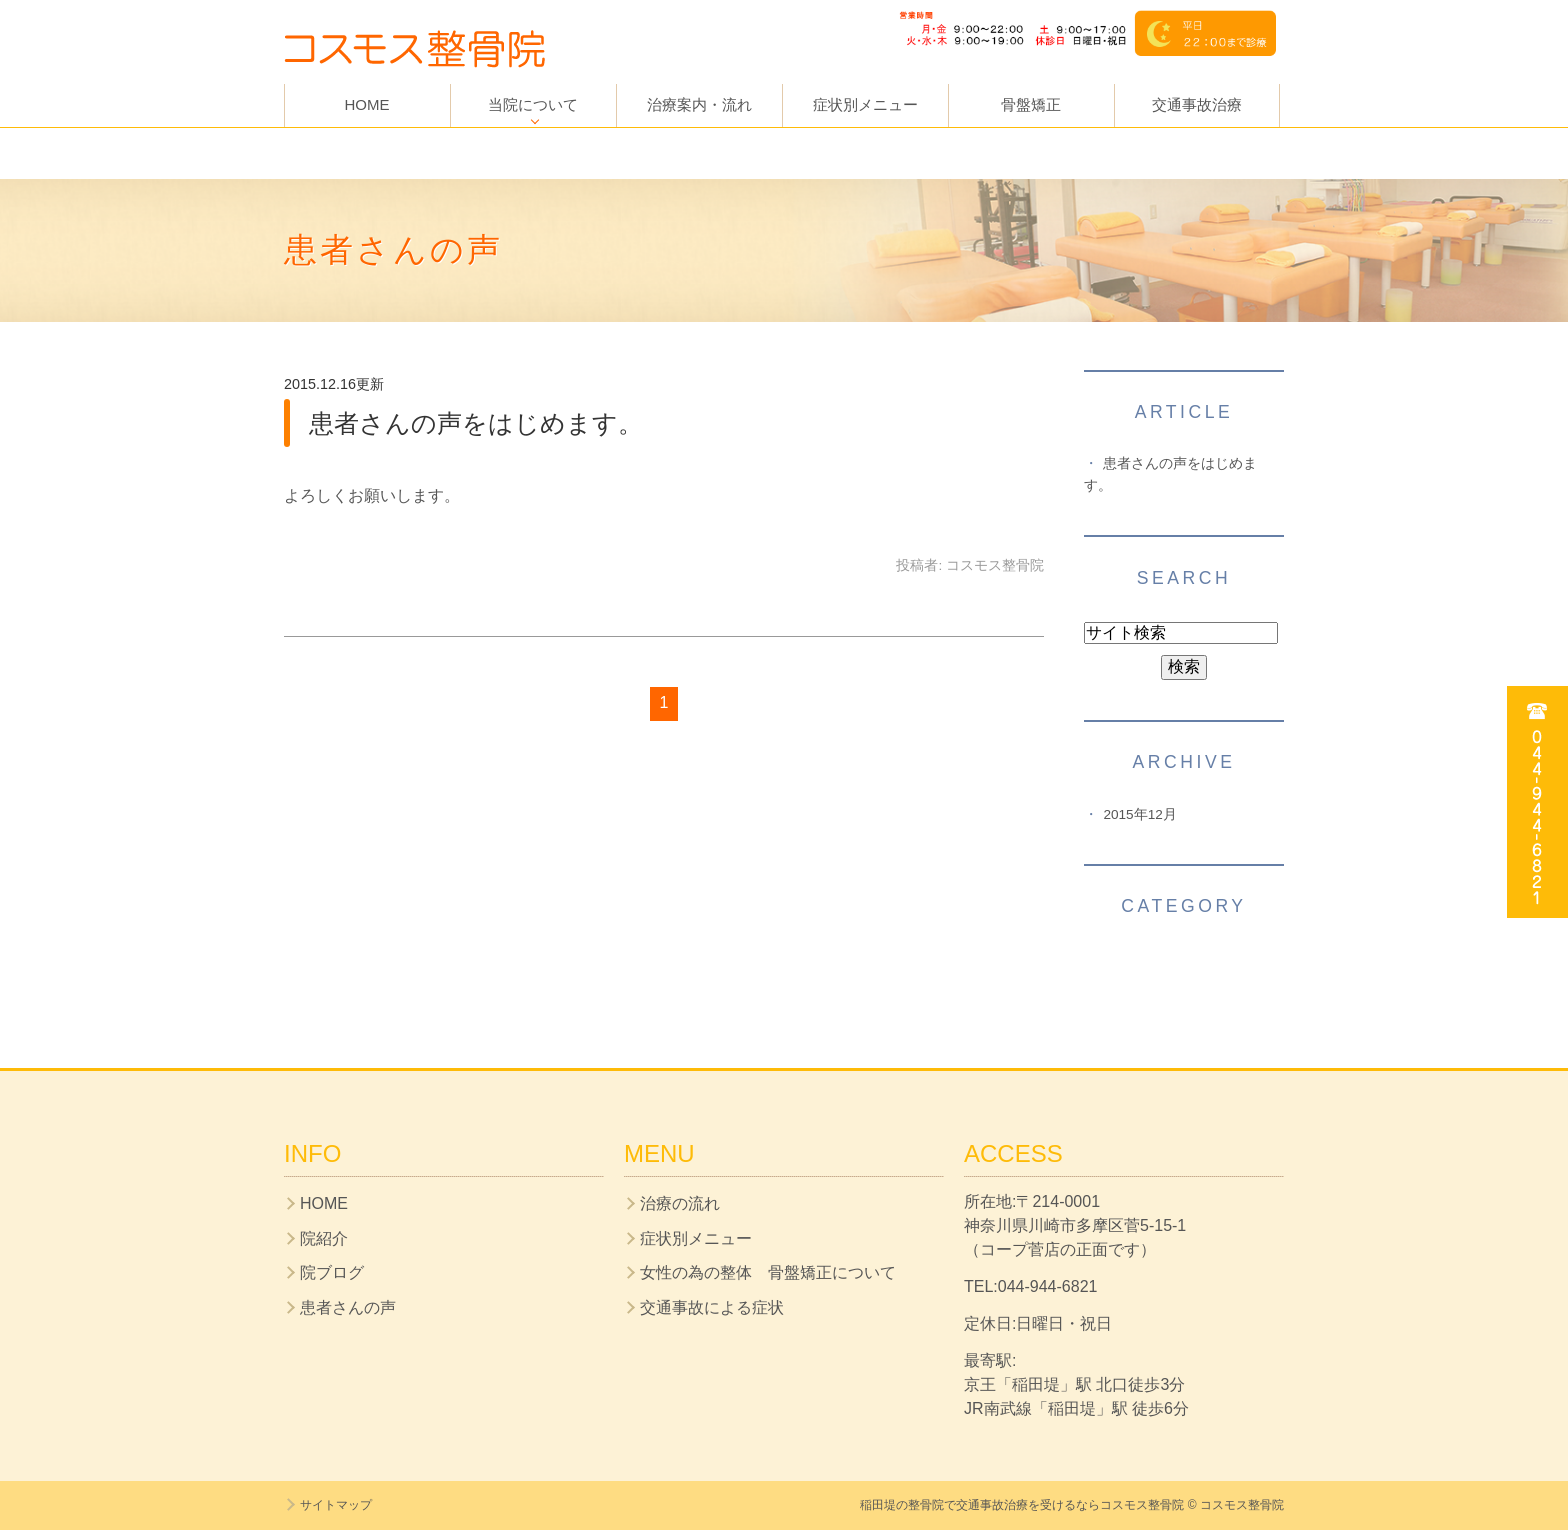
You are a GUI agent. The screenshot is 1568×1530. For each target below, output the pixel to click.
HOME (367, 104)
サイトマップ (336, 1505)
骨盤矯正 (1031, 104)
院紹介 (324, 1238)
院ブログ (332, 1272)
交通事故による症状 (712, 1307)
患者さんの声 (348, 1307)
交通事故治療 (1197, 104)
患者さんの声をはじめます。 (476, 423)
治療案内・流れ (699, 104)
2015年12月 (1139, 814)
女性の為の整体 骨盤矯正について (768, 1272)
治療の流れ (680, 1203)
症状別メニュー (865, 104)
